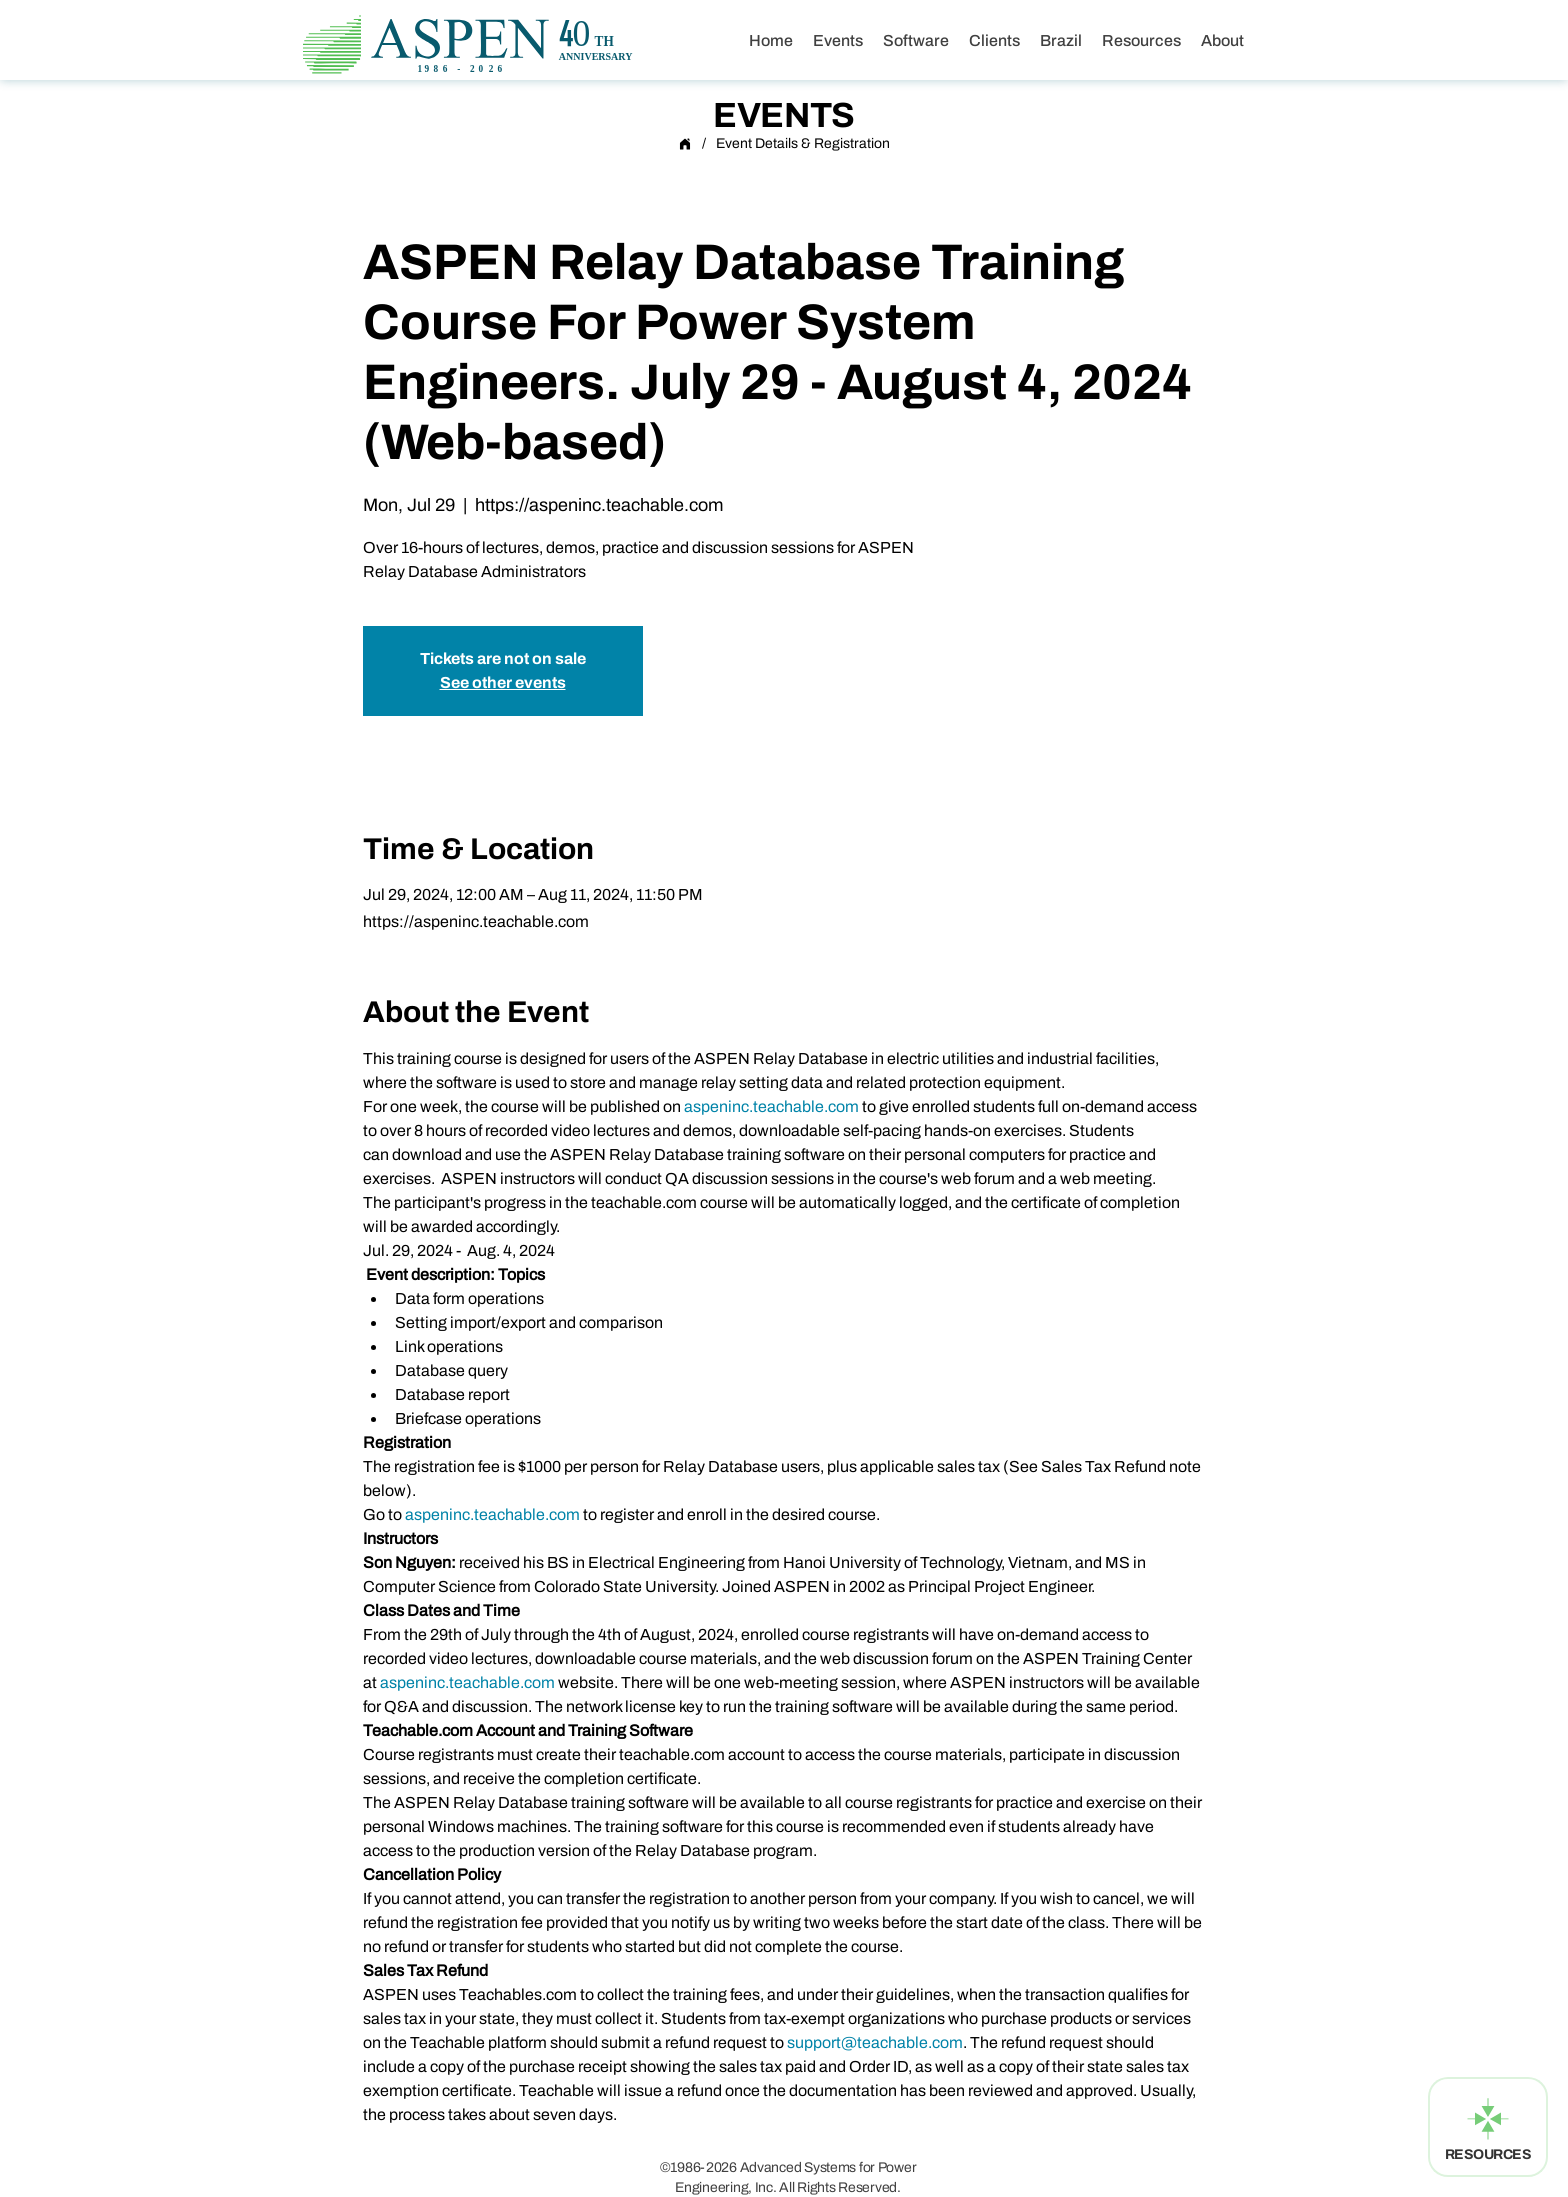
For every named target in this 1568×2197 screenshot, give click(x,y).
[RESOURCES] (1488, 2127)
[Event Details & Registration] (803, 144)
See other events (503, 682)
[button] (1061, 41)
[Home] (685, 144)
